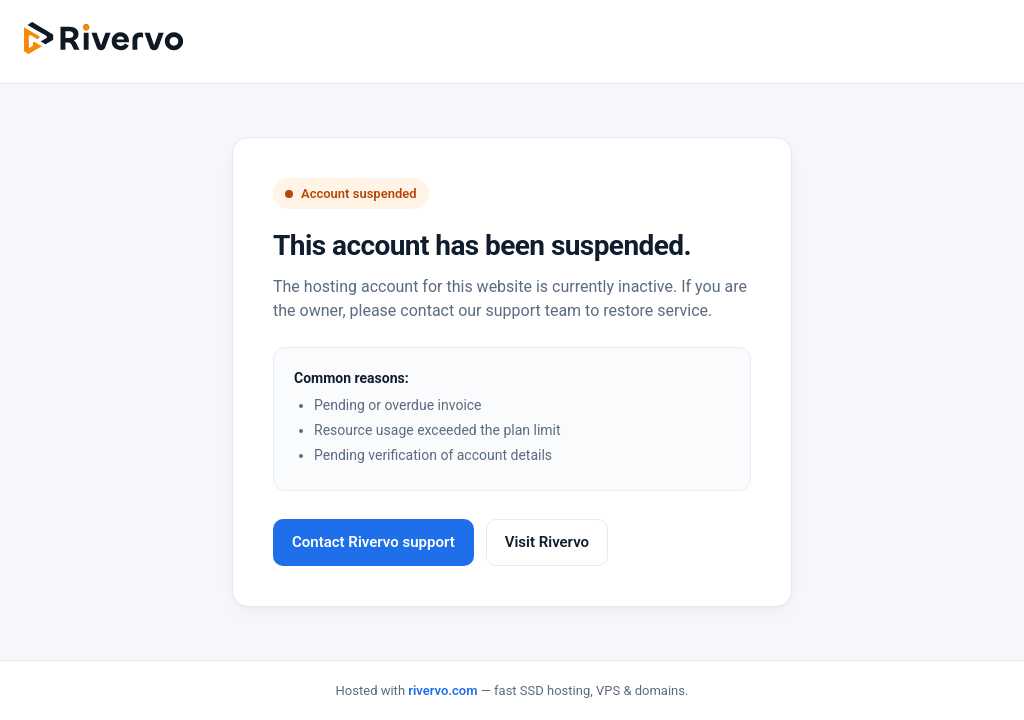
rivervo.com (442, 690)
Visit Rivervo (547, 542)
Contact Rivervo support (373, 542)
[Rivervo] (103, 38)
